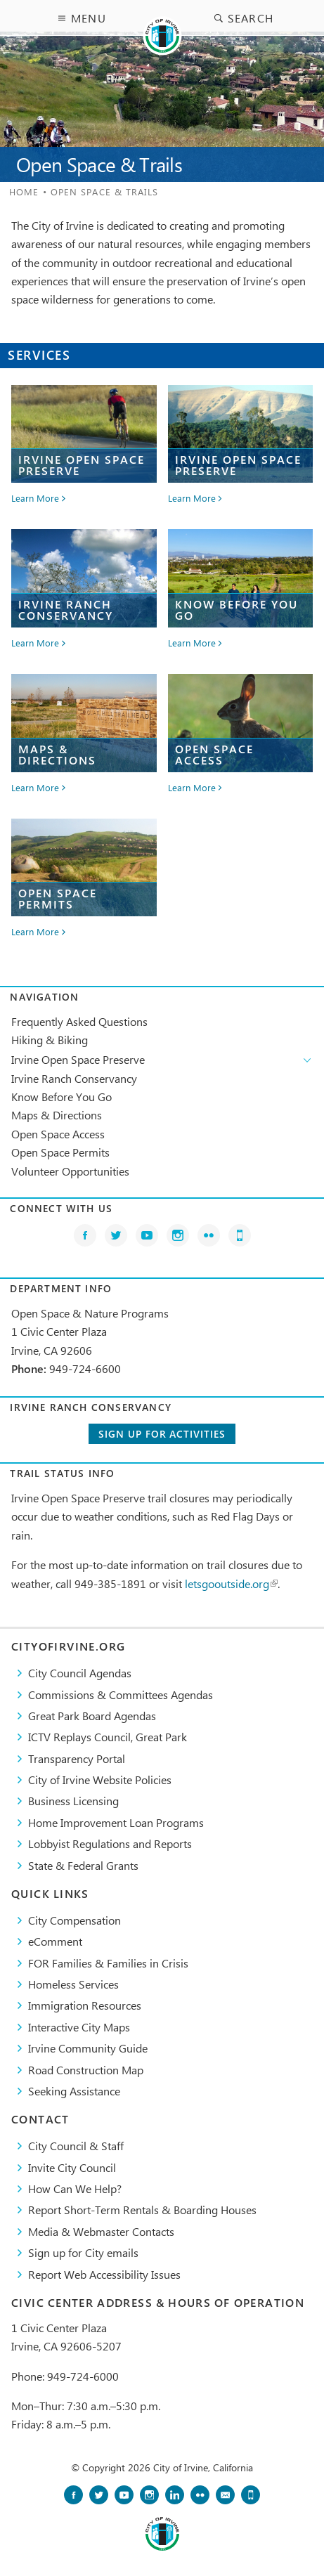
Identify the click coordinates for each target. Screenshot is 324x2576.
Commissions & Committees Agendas (120, 1694)
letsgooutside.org (231, 1583)
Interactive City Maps (79, 2026)
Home (24, 191)
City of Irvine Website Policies (99, 1779)
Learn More (35, 498)
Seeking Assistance (74, 2090)
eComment (55, 1941)
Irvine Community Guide (88, 2048)
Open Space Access (58, 1133)
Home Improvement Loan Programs (116, 1822)
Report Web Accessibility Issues (104, 2274)
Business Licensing (73, 1800)
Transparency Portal (76, 1758)
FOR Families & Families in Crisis (108, 1963)
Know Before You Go (61, 1096)
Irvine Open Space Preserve (78, 1059)
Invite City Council (72, 2167)
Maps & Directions (56, 1114)
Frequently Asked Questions (79, 1021)
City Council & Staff (76, 2145)
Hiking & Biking (49, 1039)
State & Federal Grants (83, 1865)
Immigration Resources (84, 2005)
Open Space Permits (60, 1152)
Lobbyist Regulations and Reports (110, 1843)
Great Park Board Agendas (92, 1715)
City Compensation (74, 1920)
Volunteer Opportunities (70, 1171)
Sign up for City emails (83, 2252)
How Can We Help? (75, 2188)
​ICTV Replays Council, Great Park (107, 1736)
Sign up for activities (162, 1434)
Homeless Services (73, 1984)
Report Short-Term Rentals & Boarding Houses (142, 2209)
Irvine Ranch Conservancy (74, 1078)
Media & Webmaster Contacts (101, 2231)
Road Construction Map (85, 2069)
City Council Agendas (79, 1672)
